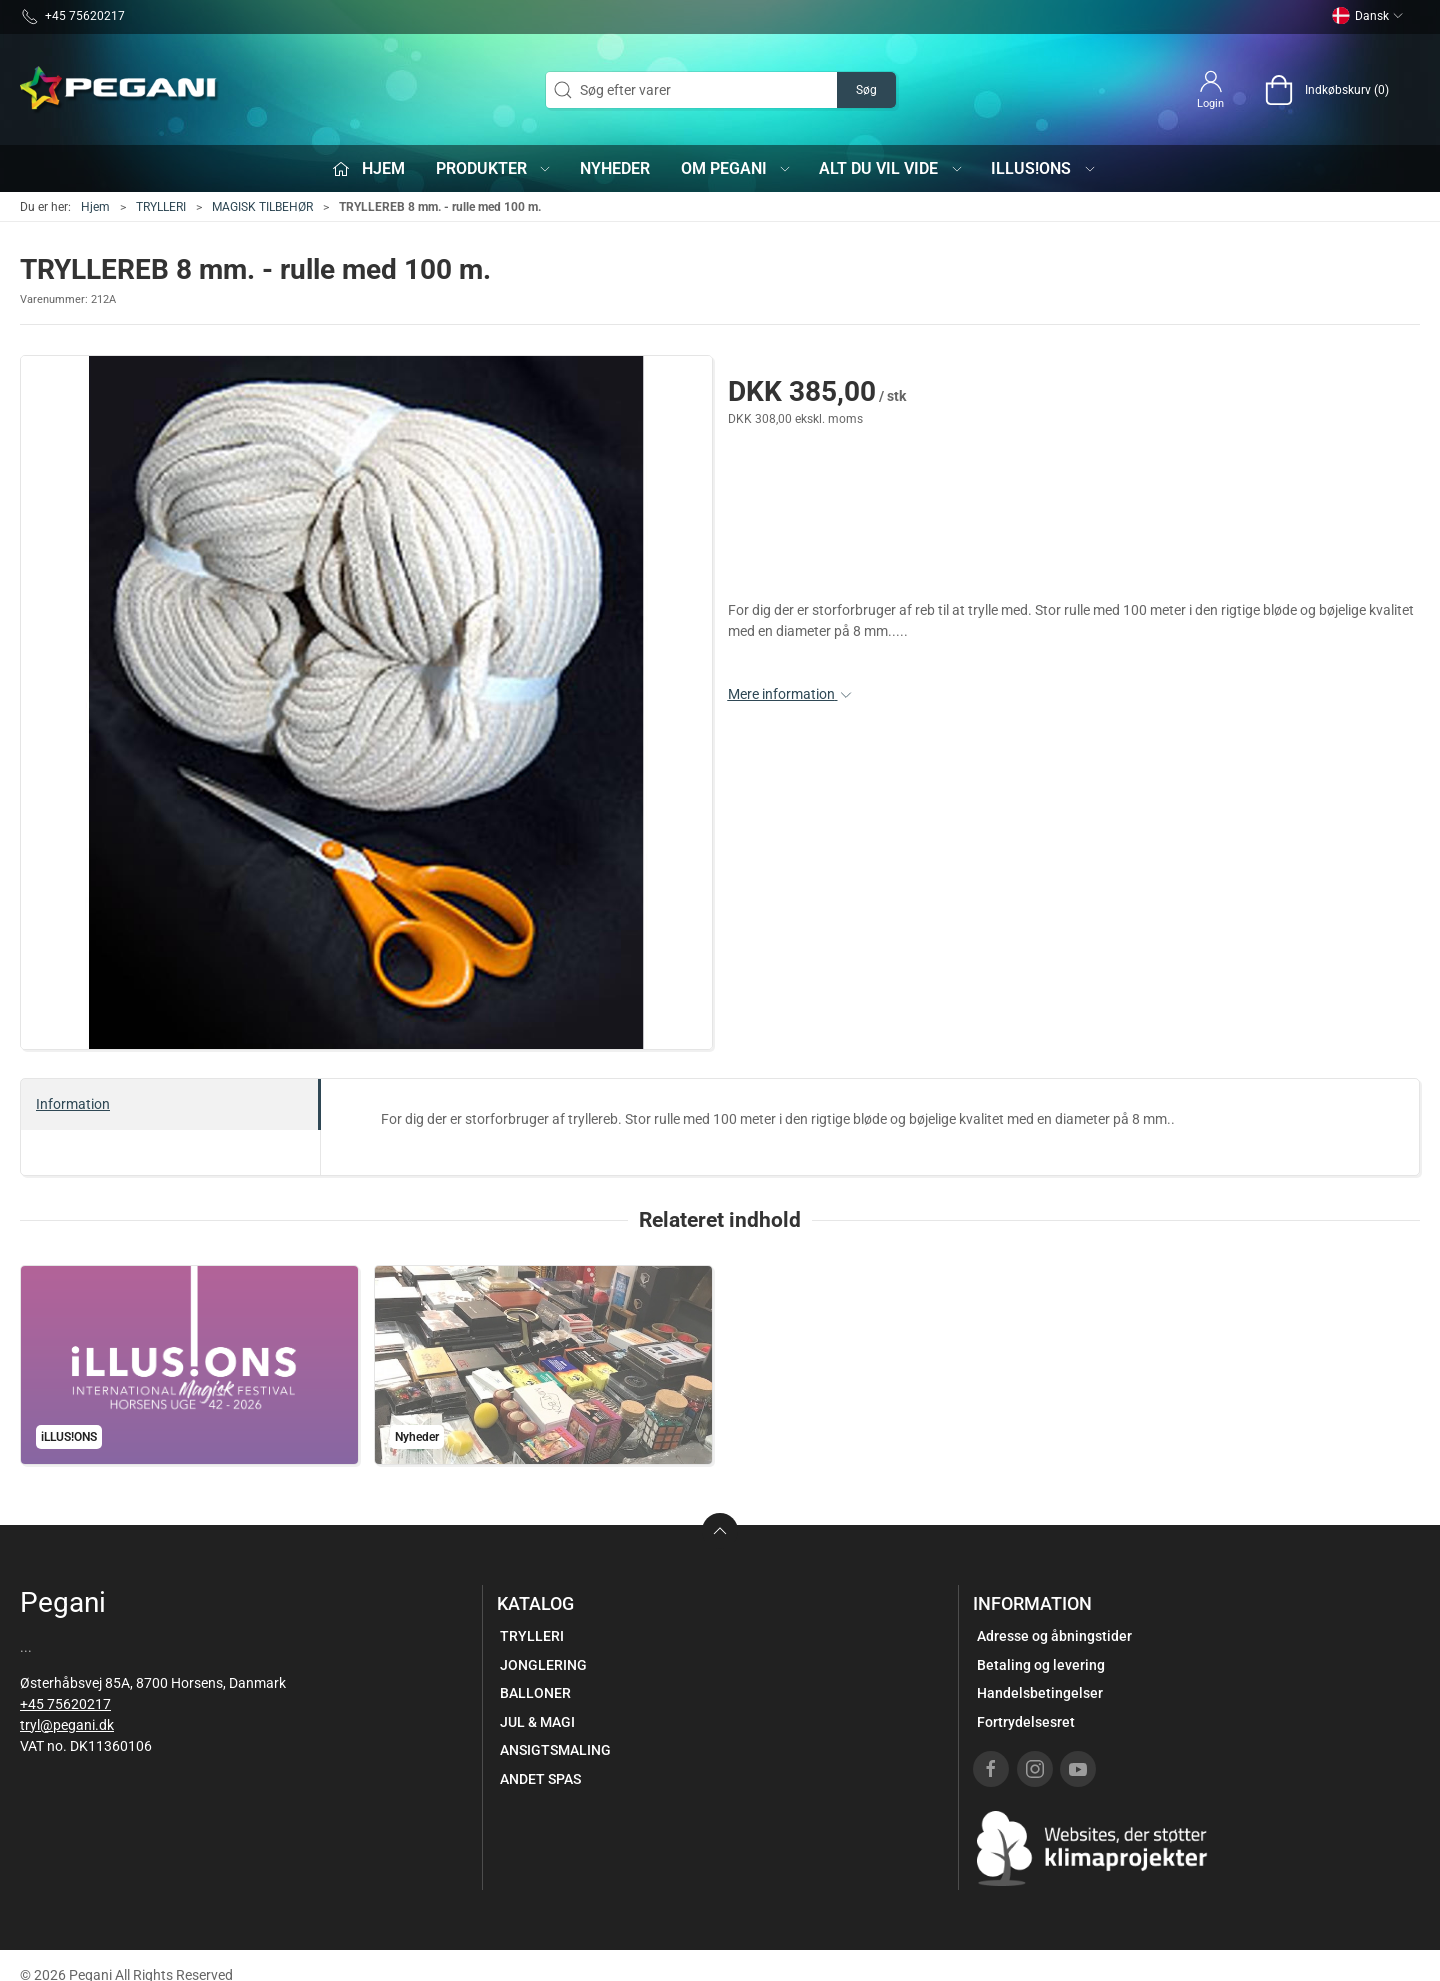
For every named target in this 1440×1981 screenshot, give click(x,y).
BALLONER (535, 1693)
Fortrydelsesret (1026, 1722)
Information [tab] (73, 1104)
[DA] (120, 90)
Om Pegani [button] (737, 168)
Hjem (95, 207)
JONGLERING (543, 1665)
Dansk (1368, 16)
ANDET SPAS (540, 1779)
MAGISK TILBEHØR (262, 207)
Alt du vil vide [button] (891, 168)
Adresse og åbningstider (1054, 1636)
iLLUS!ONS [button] (1044, 168)
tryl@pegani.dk (67, 1725)
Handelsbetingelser (1040, 1693)
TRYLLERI (161, 207)
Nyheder (615, 168)
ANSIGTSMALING (555, 1750)
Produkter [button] (494, 168)
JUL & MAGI (537, 1722)
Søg (866, 90)
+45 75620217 (65, 1704)
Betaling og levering (1041, 1665)
